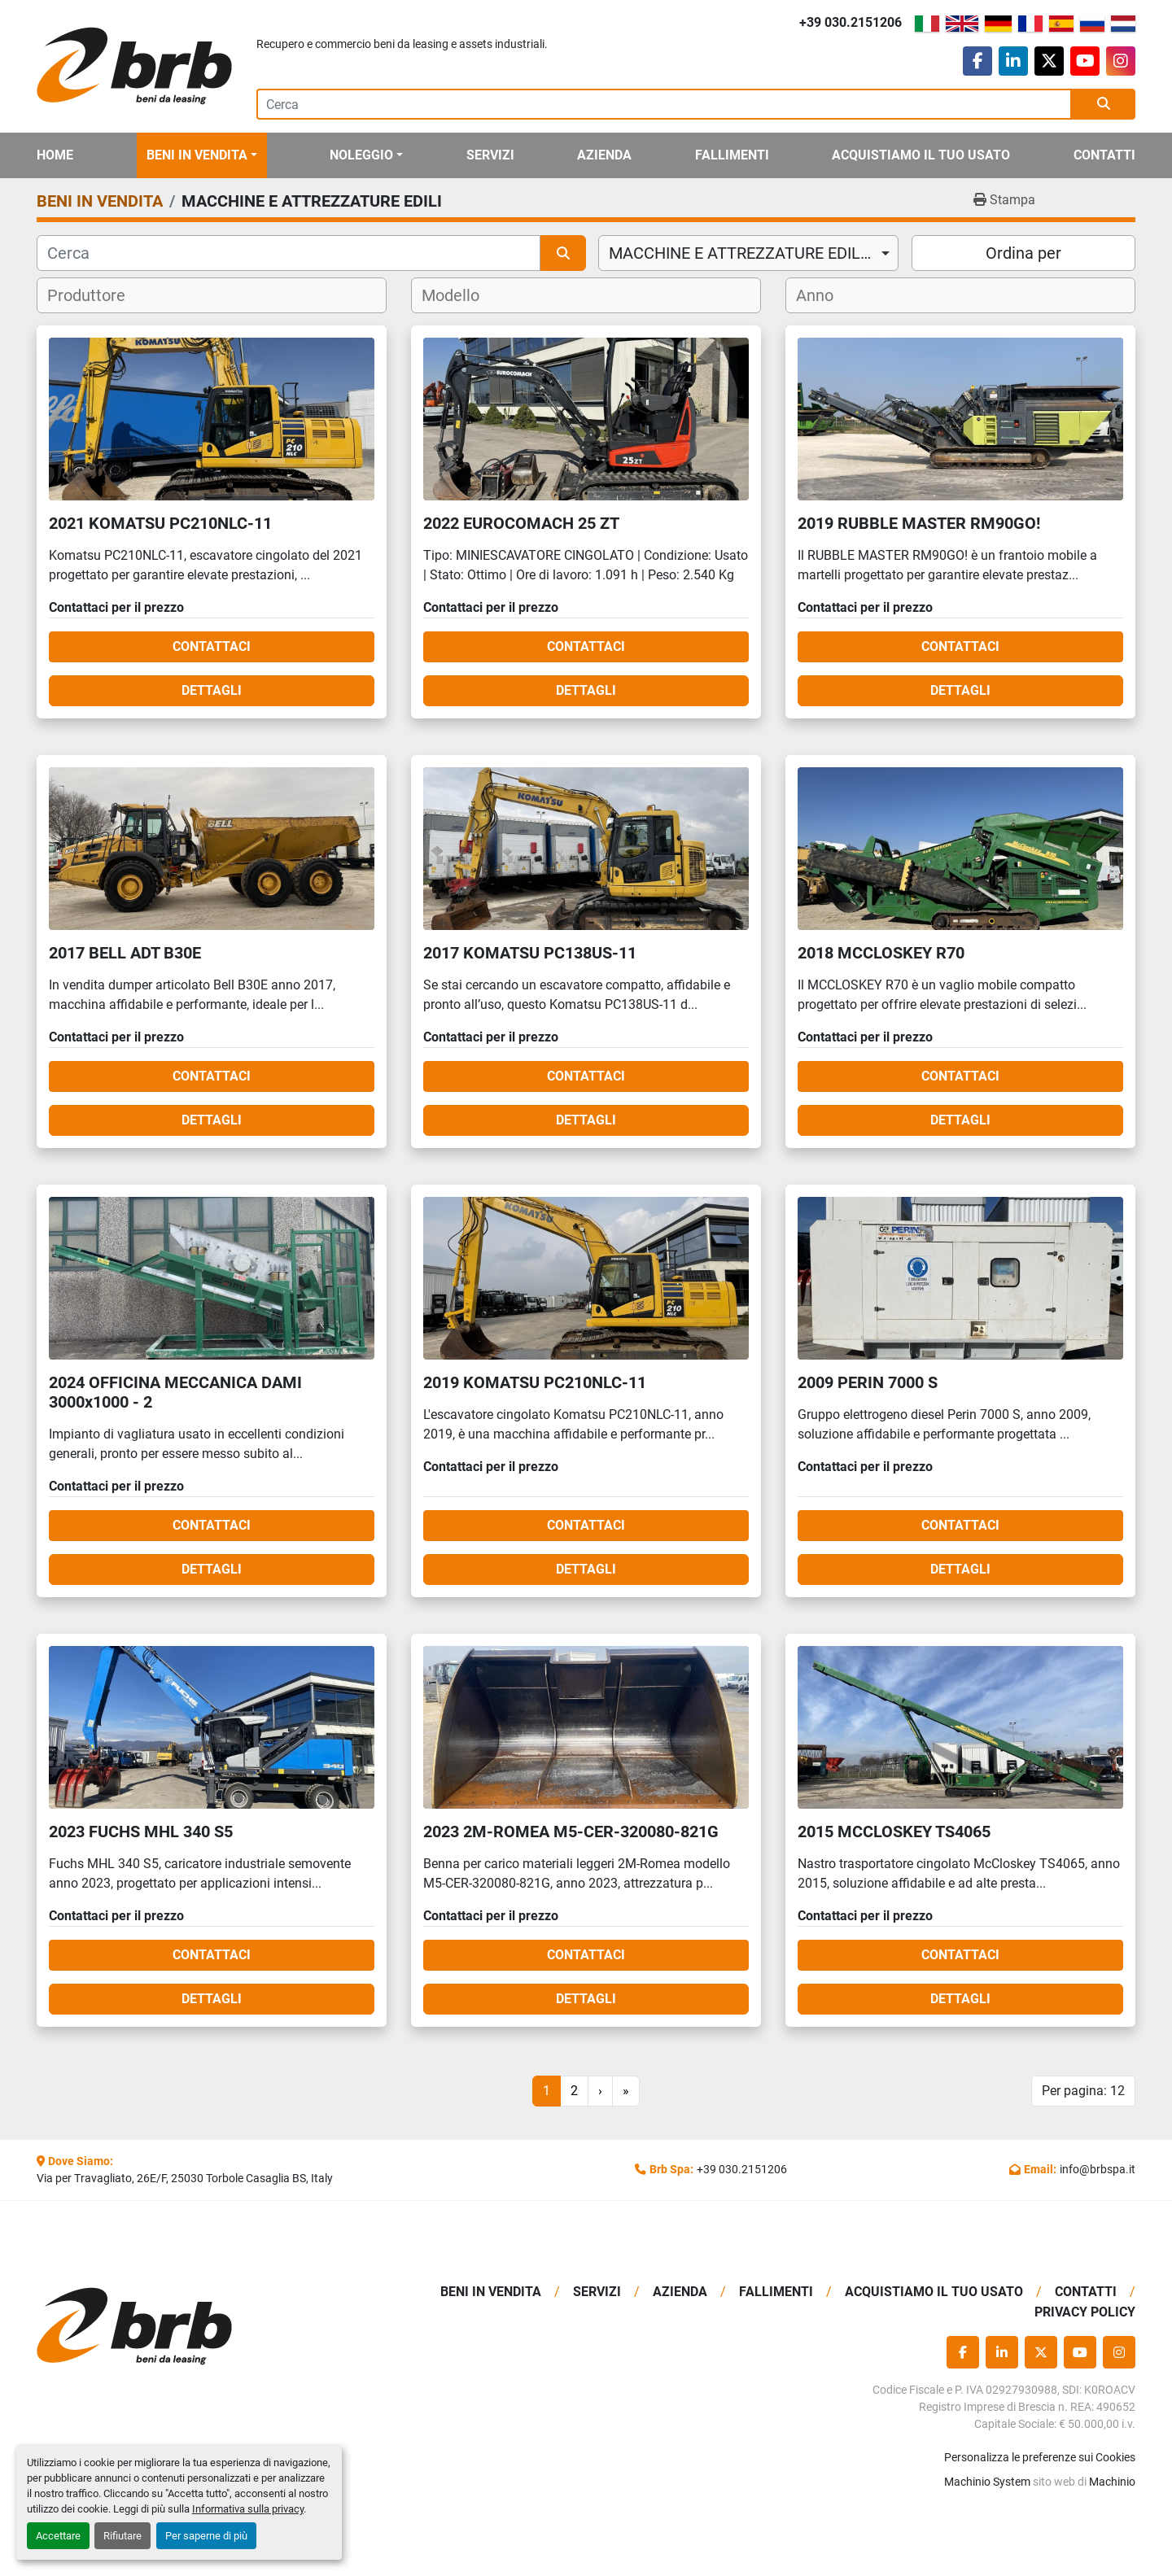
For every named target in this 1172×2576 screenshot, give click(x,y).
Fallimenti (732, 155)
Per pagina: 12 (1083, 2090)
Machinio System (987, 2481)
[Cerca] (288, 253)
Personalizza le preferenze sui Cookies (1039, 2457)
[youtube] (1085, 61)
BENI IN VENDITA (196, 155)
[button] (201, 155)
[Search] (664, 104)
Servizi (490, 155)
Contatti (1104, 155)
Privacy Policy (1084, 2312)
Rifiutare (122, 2536)
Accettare (58, 2536)
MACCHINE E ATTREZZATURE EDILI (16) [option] (748, 253)
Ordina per (1023, 253)
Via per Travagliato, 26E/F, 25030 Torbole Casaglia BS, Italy (185, 2178)
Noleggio (361, 155)
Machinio (1112, 2481)
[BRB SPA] (165, 2326)
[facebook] (977, 61)
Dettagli (211, 690)
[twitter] (1049, 61)
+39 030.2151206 (850, 22)
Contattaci (212, 646)
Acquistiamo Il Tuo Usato (921, 155)
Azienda (604, 155)
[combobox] (748, 253)
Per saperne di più (206, 2536)
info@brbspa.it (1097, 2169)
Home (55, 155)
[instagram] (1120, 61)
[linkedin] (1013, 61)
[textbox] (96, 295)
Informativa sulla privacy (248, 2509)
